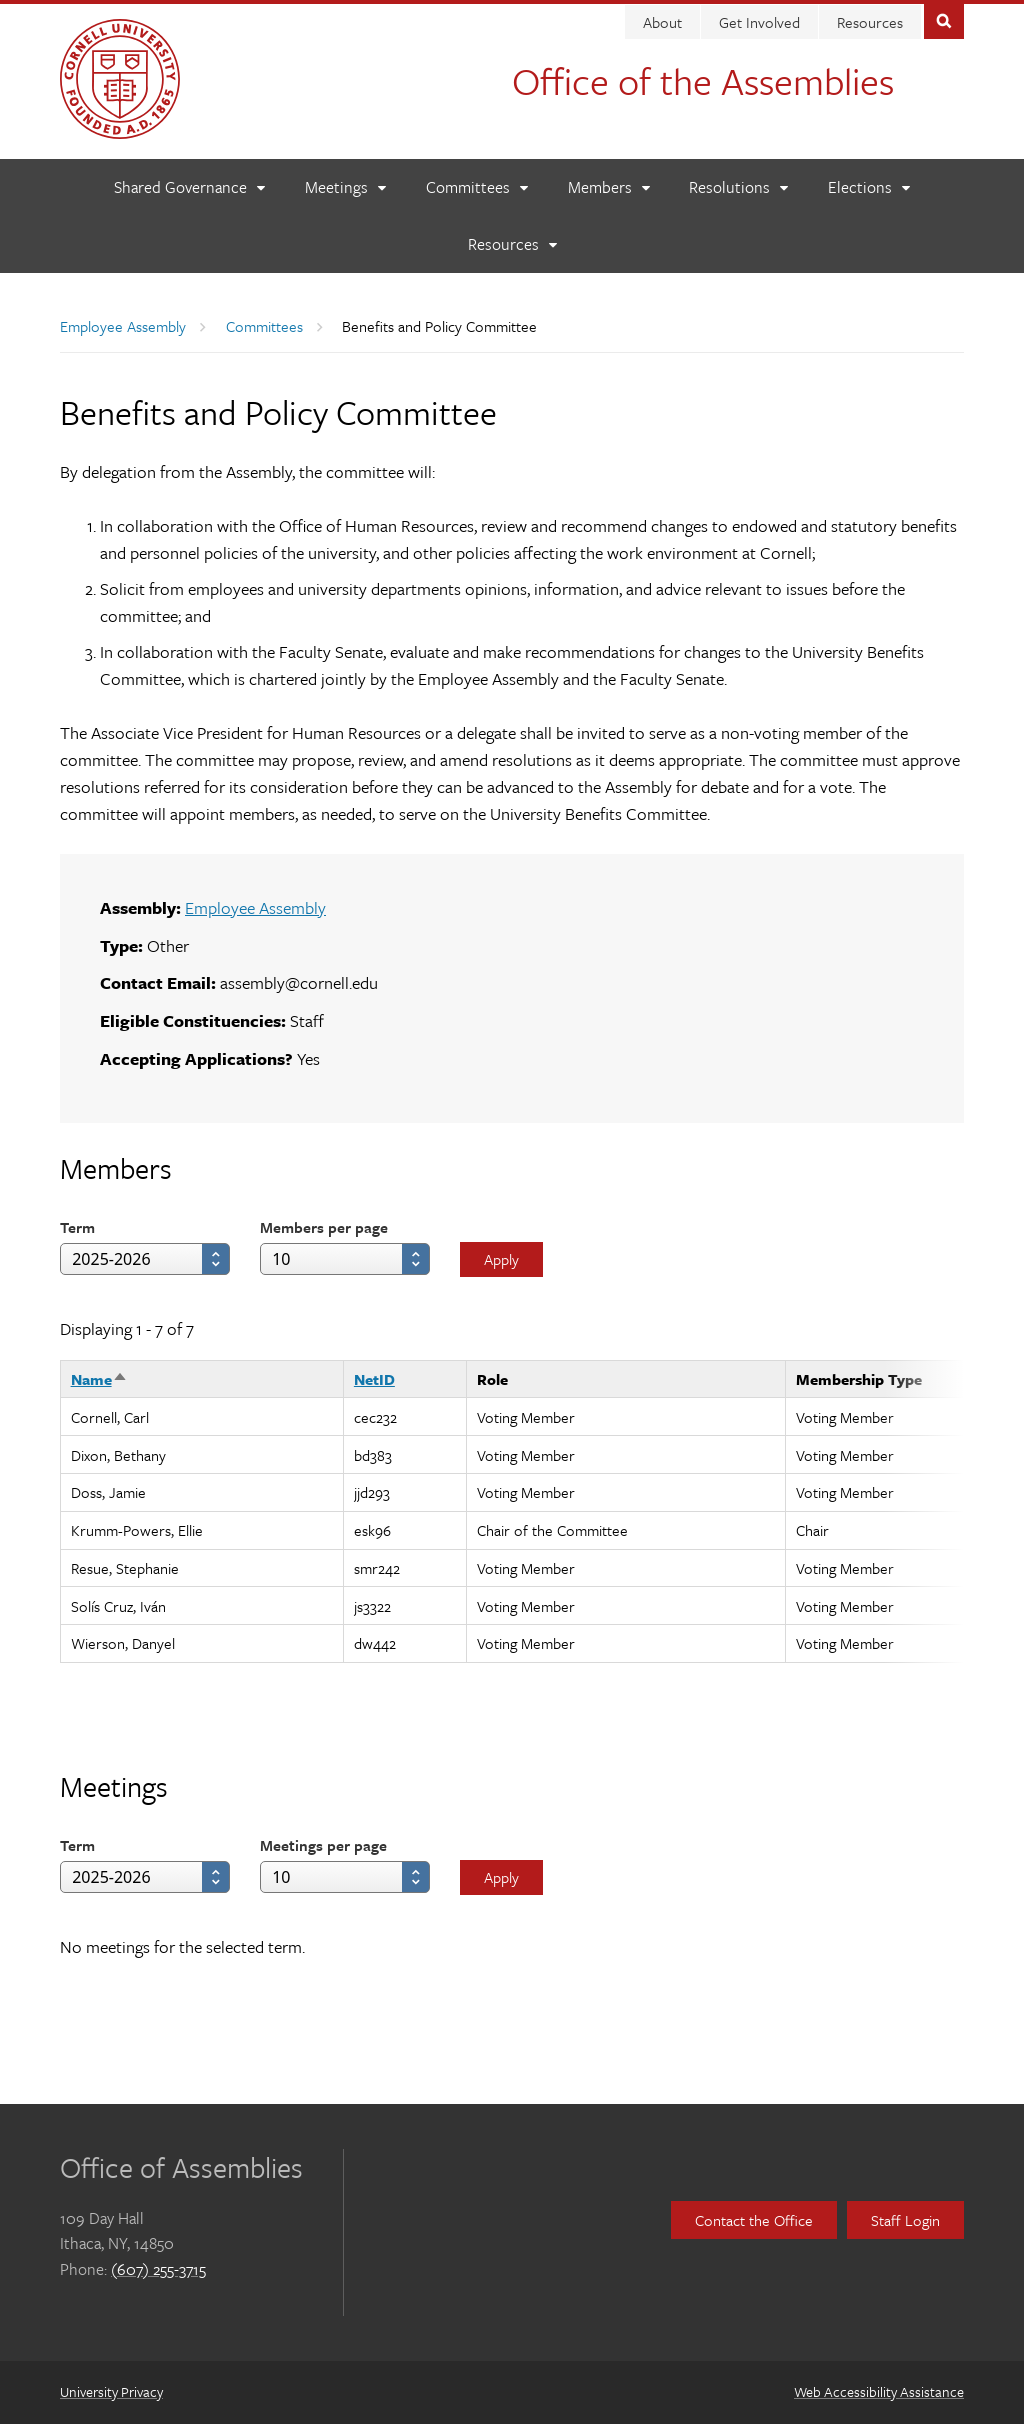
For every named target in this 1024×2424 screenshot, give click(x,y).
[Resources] (512, 244)
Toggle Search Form (944, 19)
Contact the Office (754, 2220)
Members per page (324, 1227)
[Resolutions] (738, 187)
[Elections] (868, 187)
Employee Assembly (123, 326)
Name (99, 1379)
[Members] (608, 187)
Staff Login (905, 2220)
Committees (264, 326)
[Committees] (476, 187)
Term (77, 1227)
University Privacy (111, 2391)
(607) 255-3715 (158, 2269)
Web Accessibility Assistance (879, 2391)
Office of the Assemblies (703, 80)
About (662, 22)
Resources (870, 22)
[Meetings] (345, 187)
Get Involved (759, 22)
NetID (374, 1379)
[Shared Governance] (189, 187)
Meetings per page (323, 1845)
